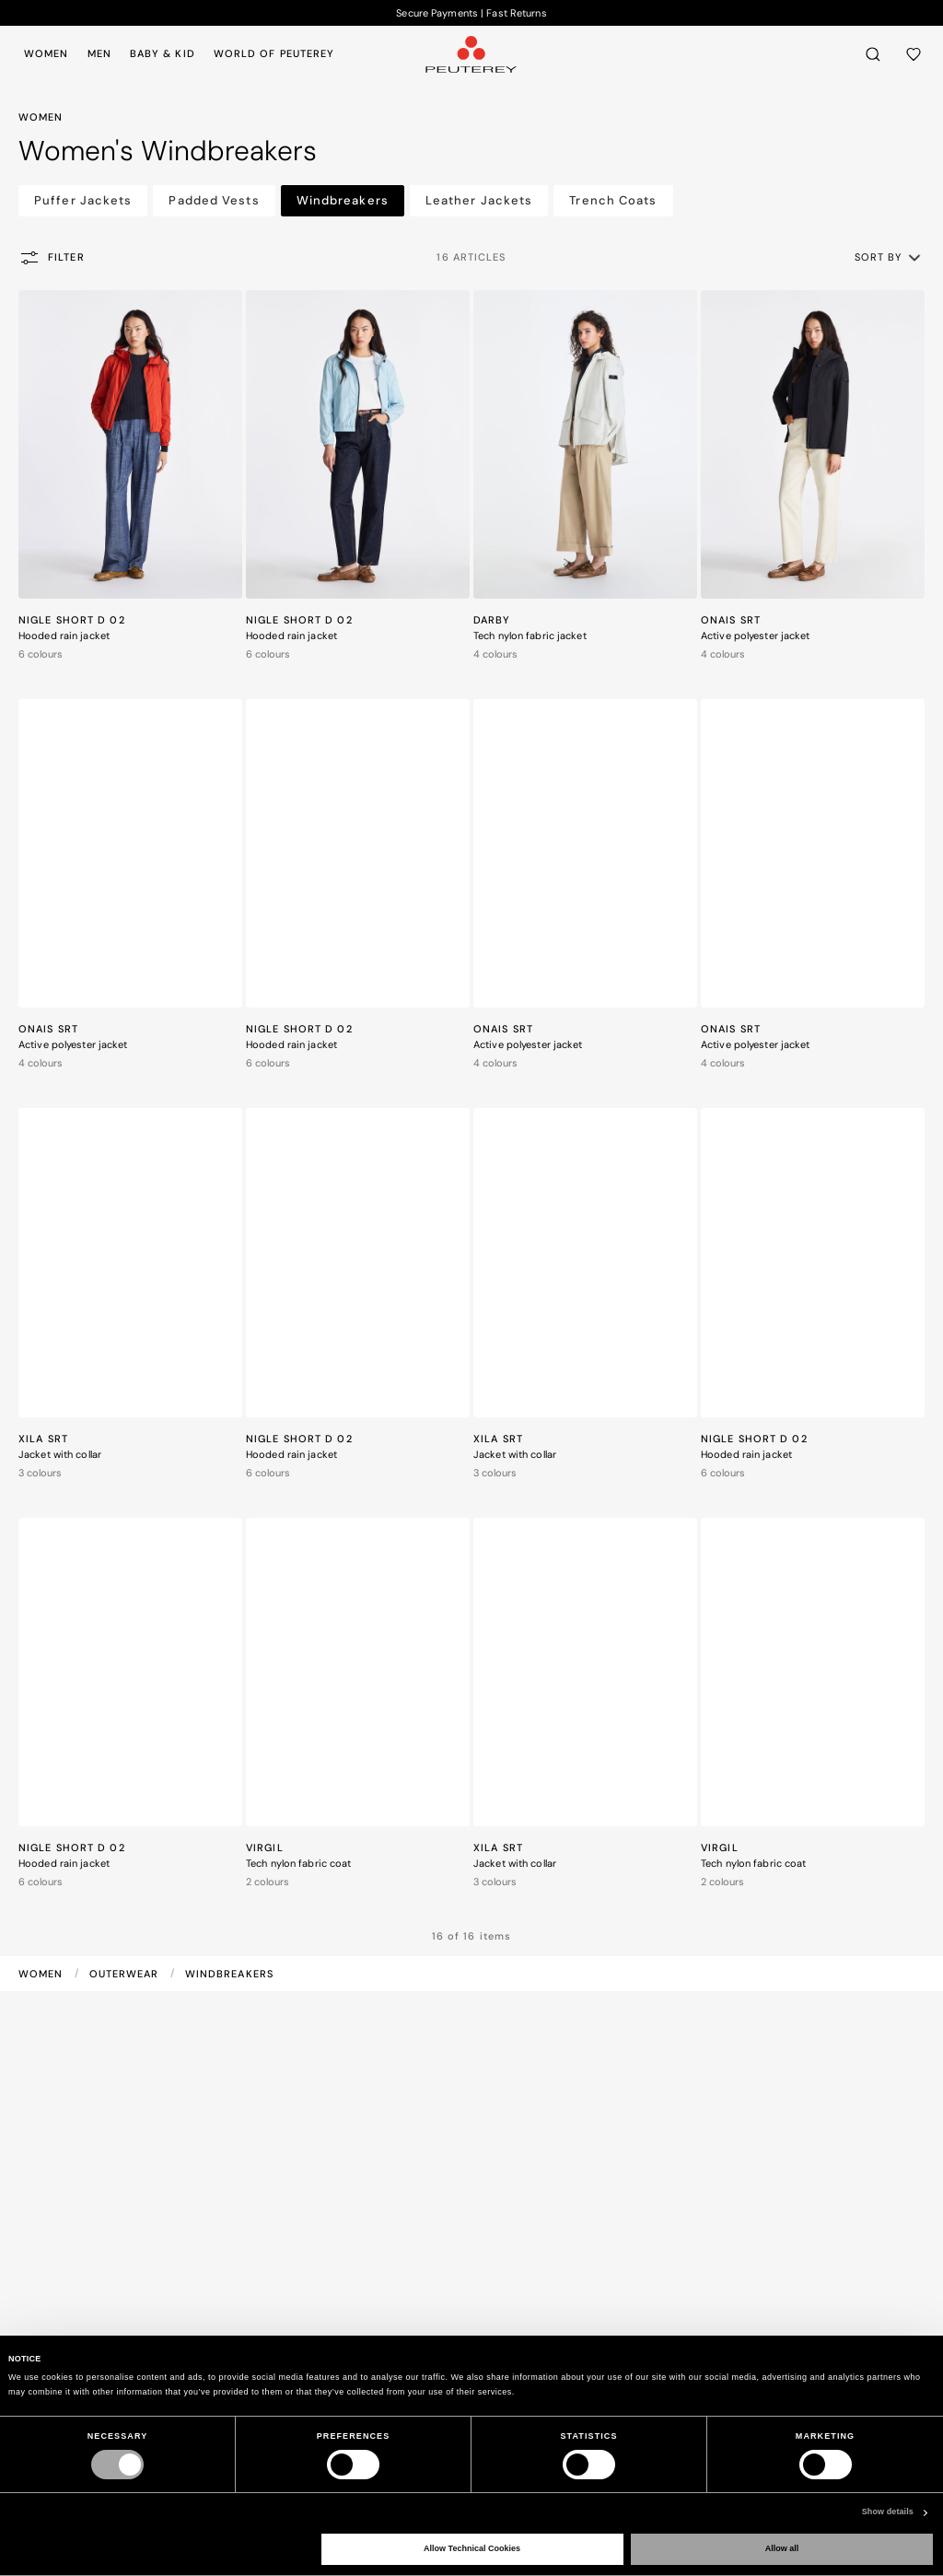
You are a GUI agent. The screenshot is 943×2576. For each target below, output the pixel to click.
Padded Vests (214, 200)
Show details (888, 2511)
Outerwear (126, 1973)
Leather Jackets (479, 200)
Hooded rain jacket (64, 635)
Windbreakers (343, 200)
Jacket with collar (59, 1454)
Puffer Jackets (83, 200)
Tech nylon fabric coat (298, 1863)
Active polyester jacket (755, 635)
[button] (889, 257)
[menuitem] (50, 53)
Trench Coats (613, 200)
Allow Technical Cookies (472, 2548)
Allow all (782, 2548)
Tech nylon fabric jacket (530, 635)
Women (42, 1973)
